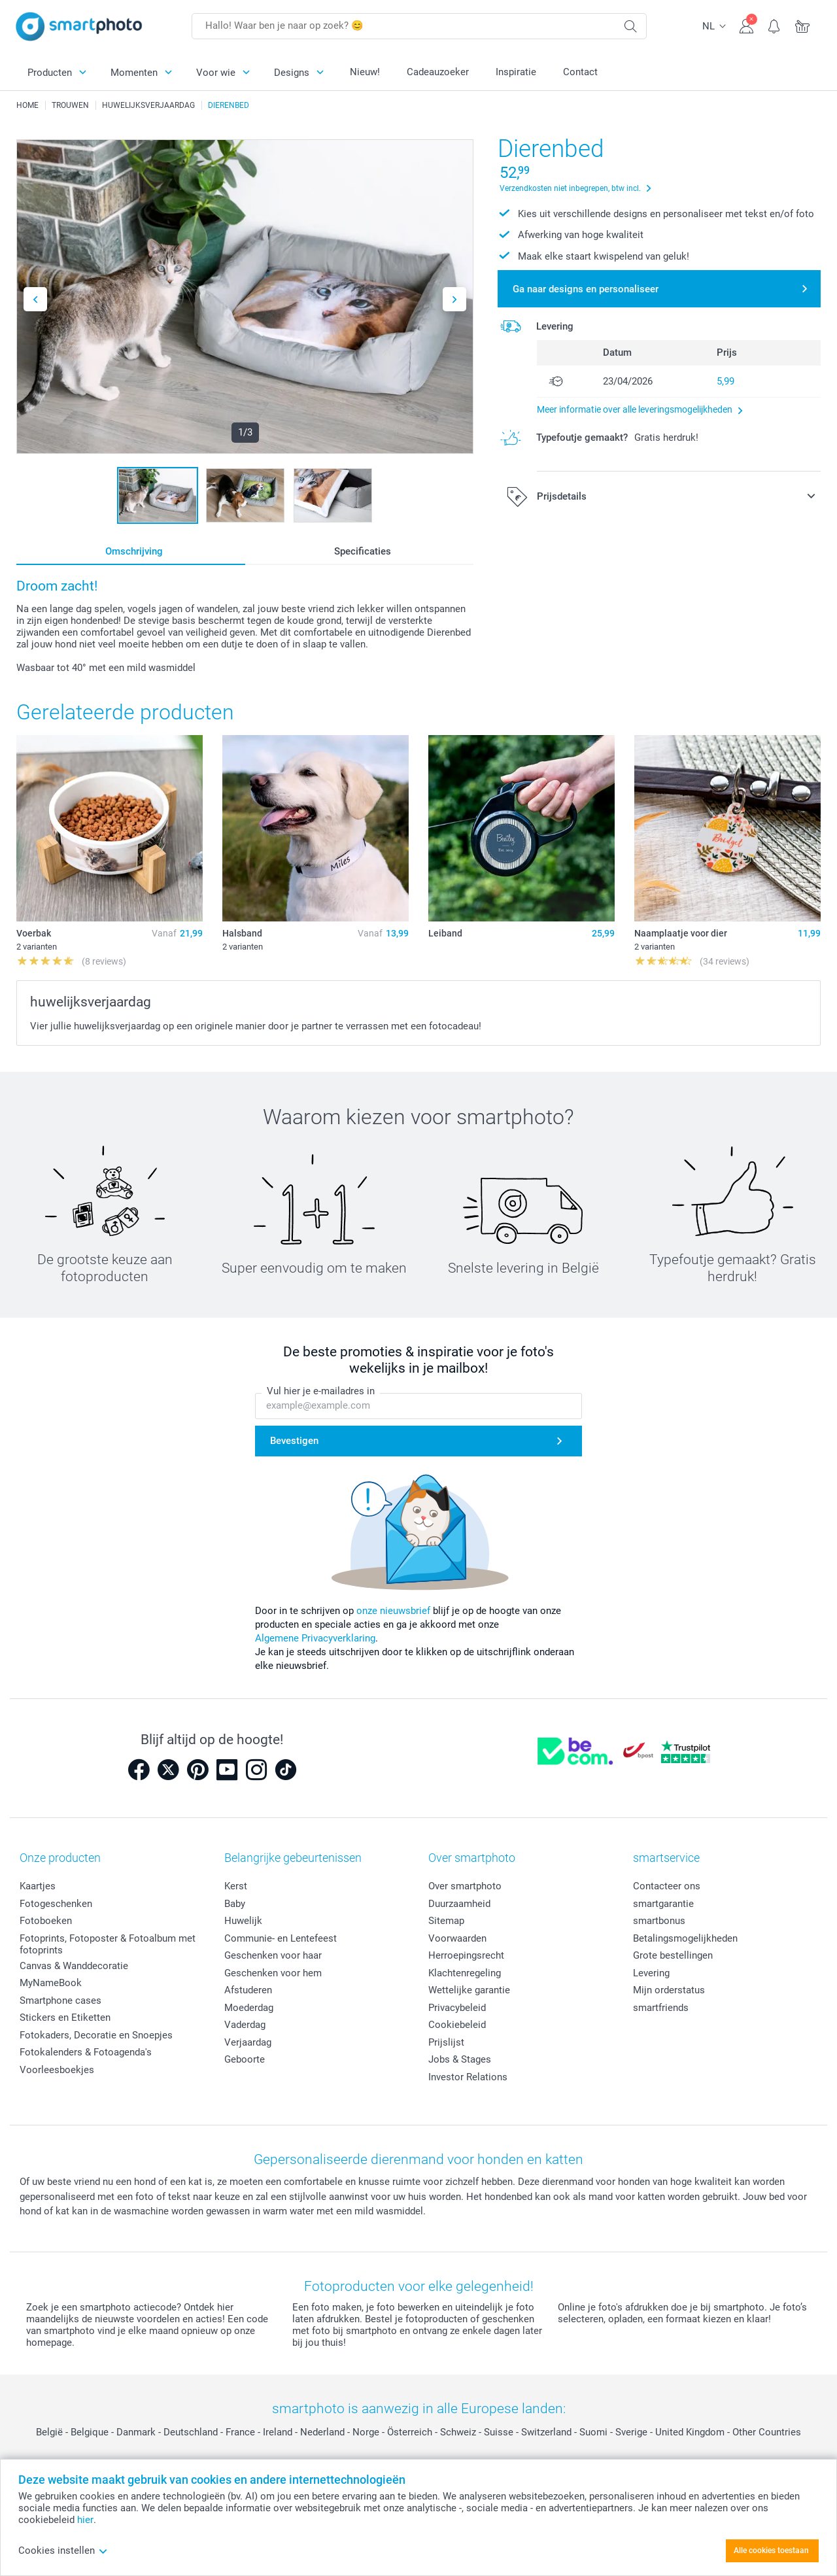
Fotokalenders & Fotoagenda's (86, 2052)
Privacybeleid (457, 2008)
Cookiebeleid (457, 2025)
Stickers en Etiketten (65, 2017)
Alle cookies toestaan (771, 2550)
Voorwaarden (457, 1938)
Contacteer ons (666, 1886)
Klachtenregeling (464, 1973)
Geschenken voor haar (273, 1955)
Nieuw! (365, 72)
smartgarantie (663, 1904)
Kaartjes (38, 1886)
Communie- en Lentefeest (280, 1938)
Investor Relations (467, 2077)
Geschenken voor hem (273, 1973)
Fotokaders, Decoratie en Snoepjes (96, 2035)
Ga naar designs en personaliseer (585, 289)
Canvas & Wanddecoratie (74, 1966)
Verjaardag (247, 2042)
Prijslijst (446, 2042)
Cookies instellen (63, 2550)
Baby (234, 1904)
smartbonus (659, 1921)
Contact (580, 72)
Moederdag (248, 2008)
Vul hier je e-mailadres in (321, 1391)
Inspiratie (516, 72)
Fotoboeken (46, 1921)
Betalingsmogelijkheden (685, 1938)
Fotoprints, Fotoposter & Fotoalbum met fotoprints (108, 1944)
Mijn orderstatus (669, 1990)
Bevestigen (294, 1441)
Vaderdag (244, 2025)
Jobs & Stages (459, 2059)
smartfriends (661, 2008)
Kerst (235, 1886)
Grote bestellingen (673, 1955)
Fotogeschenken (56, 1904)
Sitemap (446, 1921)
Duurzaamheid (459, 1904)
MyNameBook (51, 1983)
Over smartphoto (465, 1886)
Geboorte (244, 2059)
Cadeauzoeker (438, 72)
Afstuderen (248, 1990)
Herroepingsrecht (466, 1955)
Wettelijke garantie (469, 1990)
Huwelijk (243, 1921)
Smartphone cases (60, 2000)
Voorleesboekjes (57, 2070)
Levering (651, 1973)
